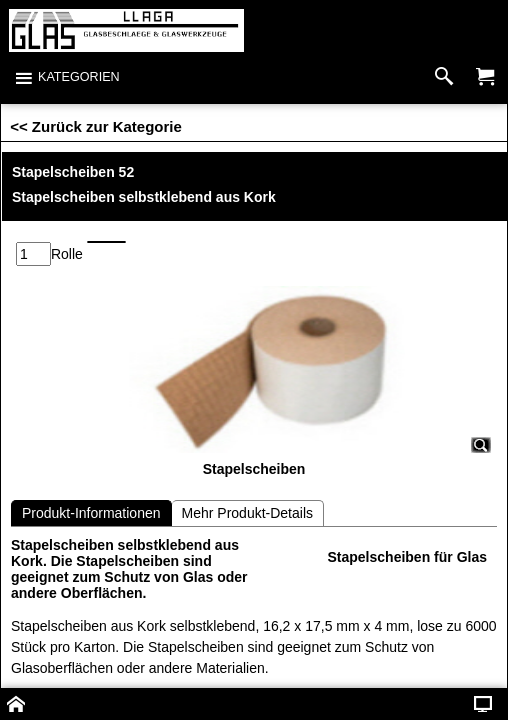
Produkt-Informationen (91, 460)
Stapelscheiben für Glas (408, 504)
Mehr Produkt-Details (248, 460)
